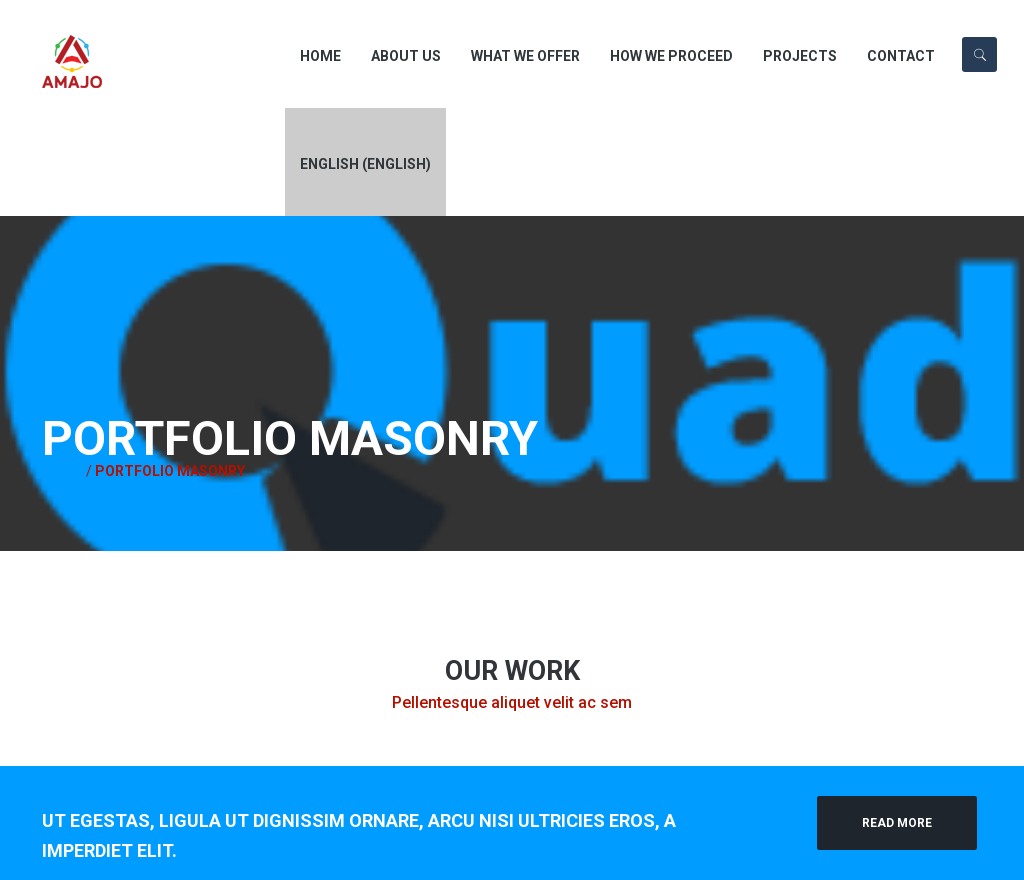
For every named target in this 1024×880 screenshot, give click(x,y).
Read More (897, 823)
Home (62, 471)
